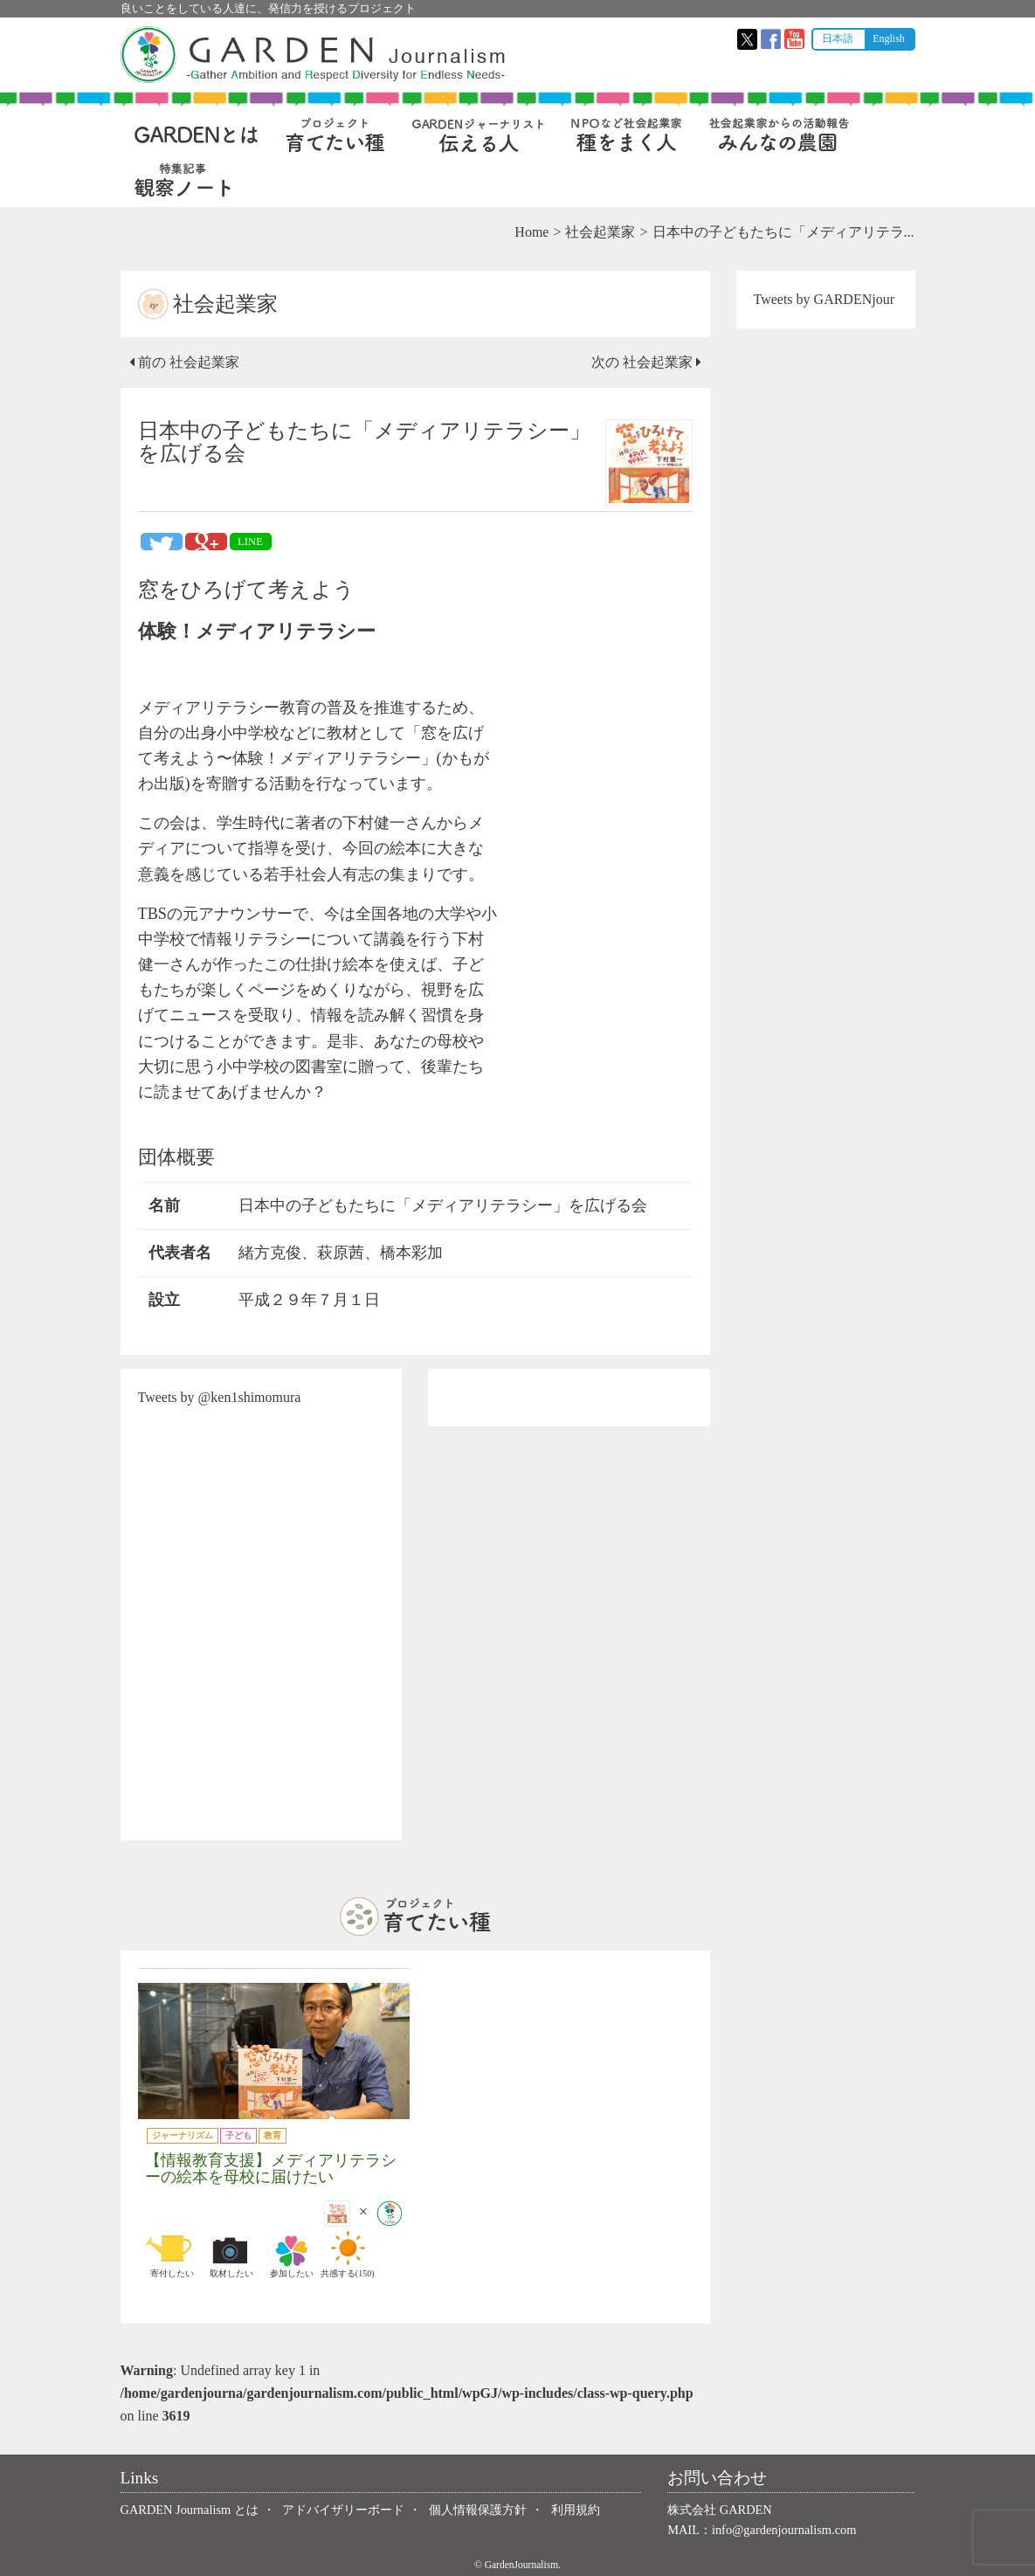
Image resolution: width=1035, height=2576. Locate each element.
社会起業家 (600, 231)
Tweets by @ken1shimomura (219, 1397)
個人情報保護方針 (478, 2510)
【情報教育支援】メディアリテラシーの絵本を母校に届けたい (271, 2168)
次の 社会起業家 (646, 362)
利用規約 (575, 2510)
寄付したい (172, 2254)
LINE (250, 541)
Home (531, 231)
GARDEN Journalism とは (190, 2510)
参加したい (292, 2254)
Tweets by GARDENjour (824, 299)
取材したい (231, 2254)
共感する (348, 2254)
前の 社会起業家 (184, 362)
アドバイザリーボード (343, 2510)
